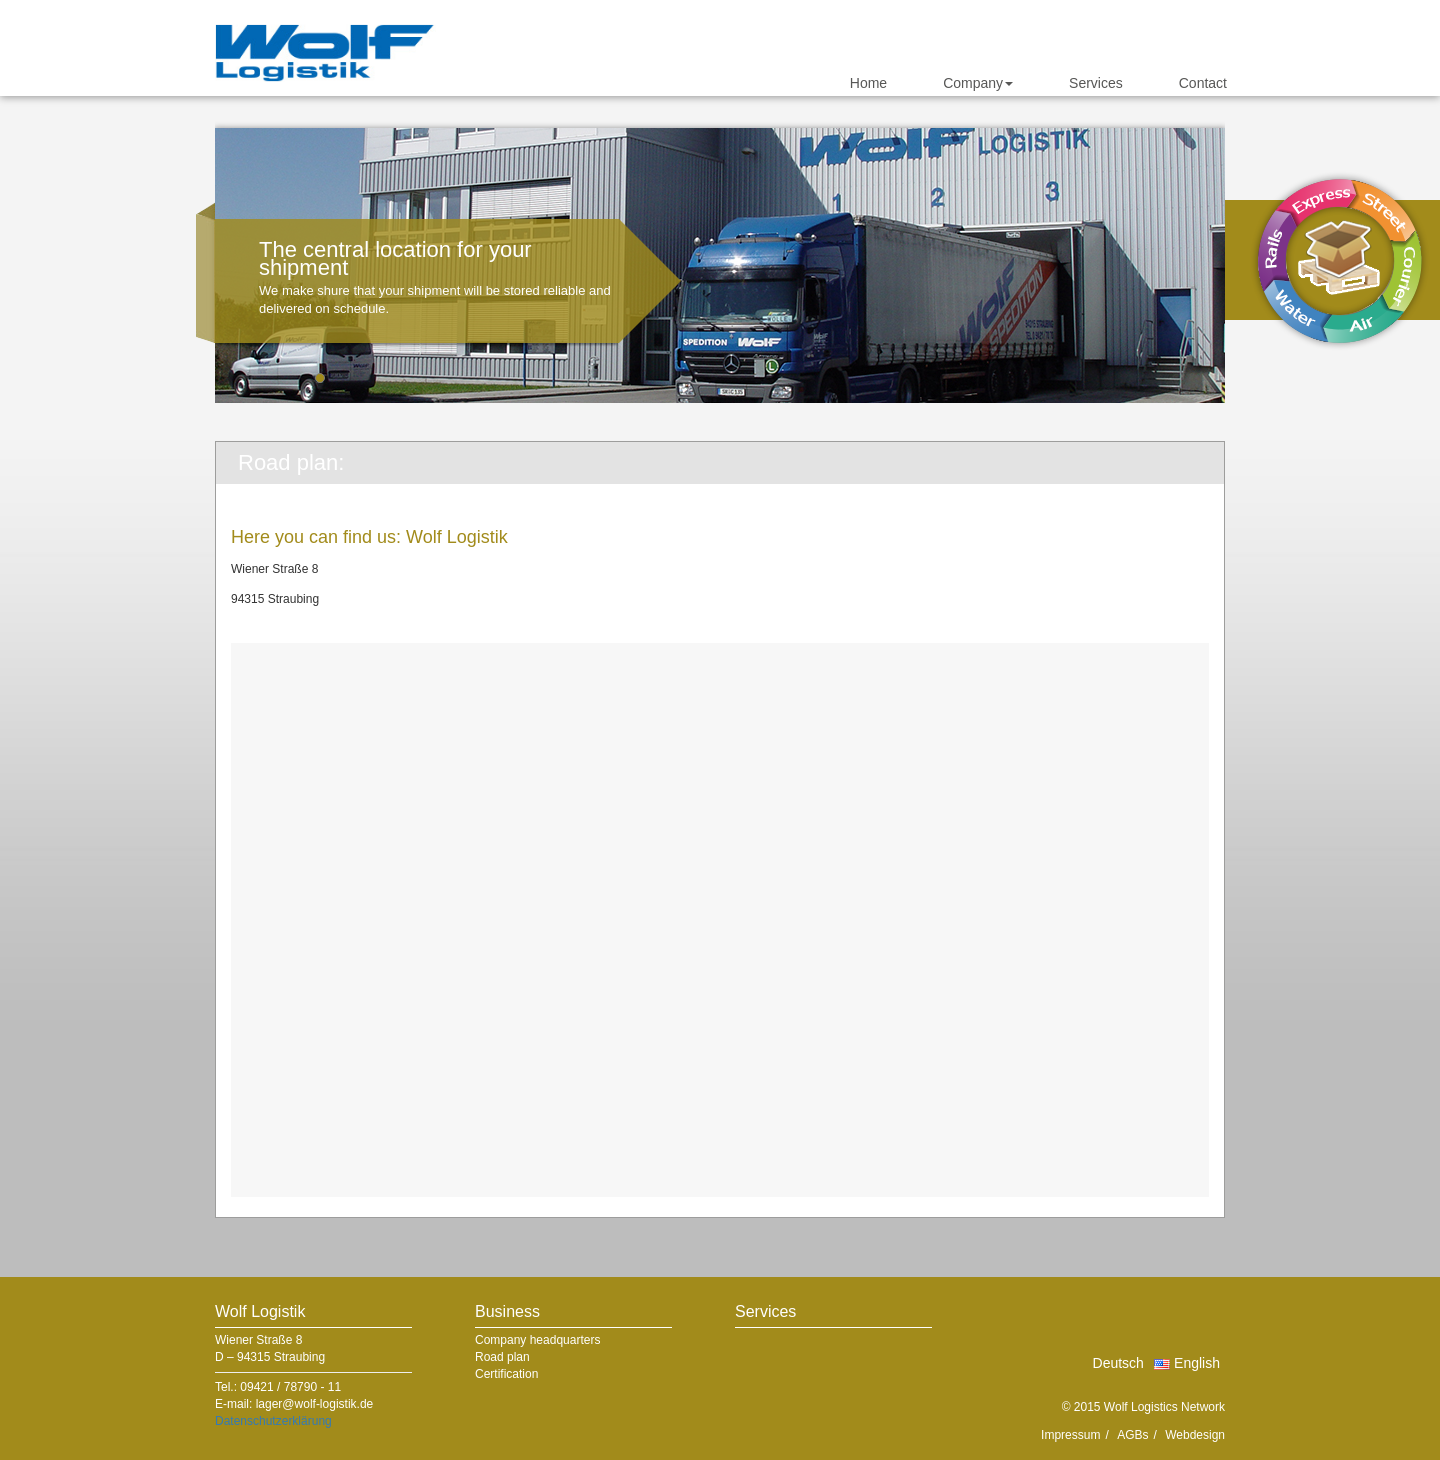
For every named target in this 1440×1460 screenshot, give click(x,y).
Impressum (1070, 1435)
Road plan (502, 1357)
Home (868, 83)
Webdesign (1195, 1435)
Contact (1203, 83)
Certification (506, 1374)
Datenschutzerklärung (273, 1421)
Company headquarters (537, 1340)
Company (978, 83)
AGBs (1132, 1435)
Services (1096, 83)
